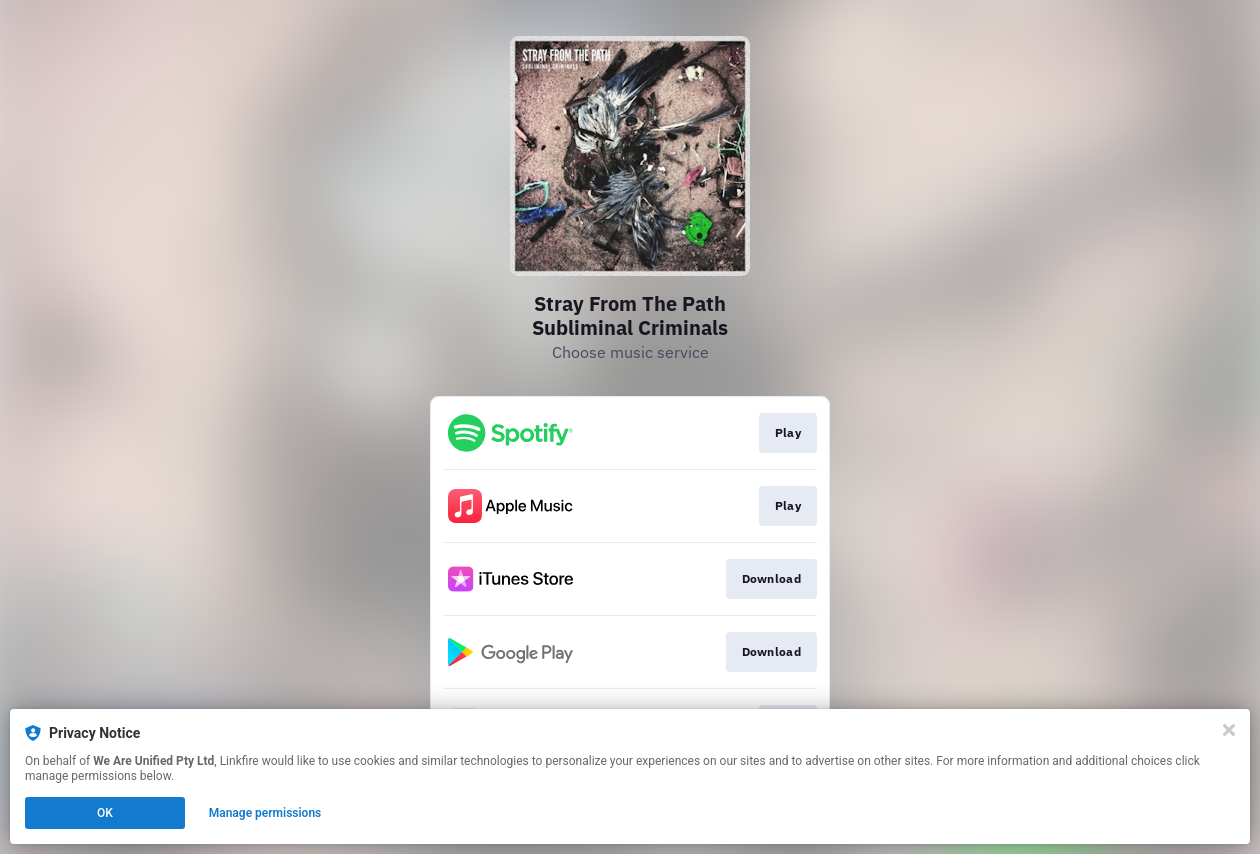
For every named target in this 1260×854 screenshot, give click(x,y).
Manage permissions (265, 813)
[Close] (1229, 730)
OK (105, 813)
